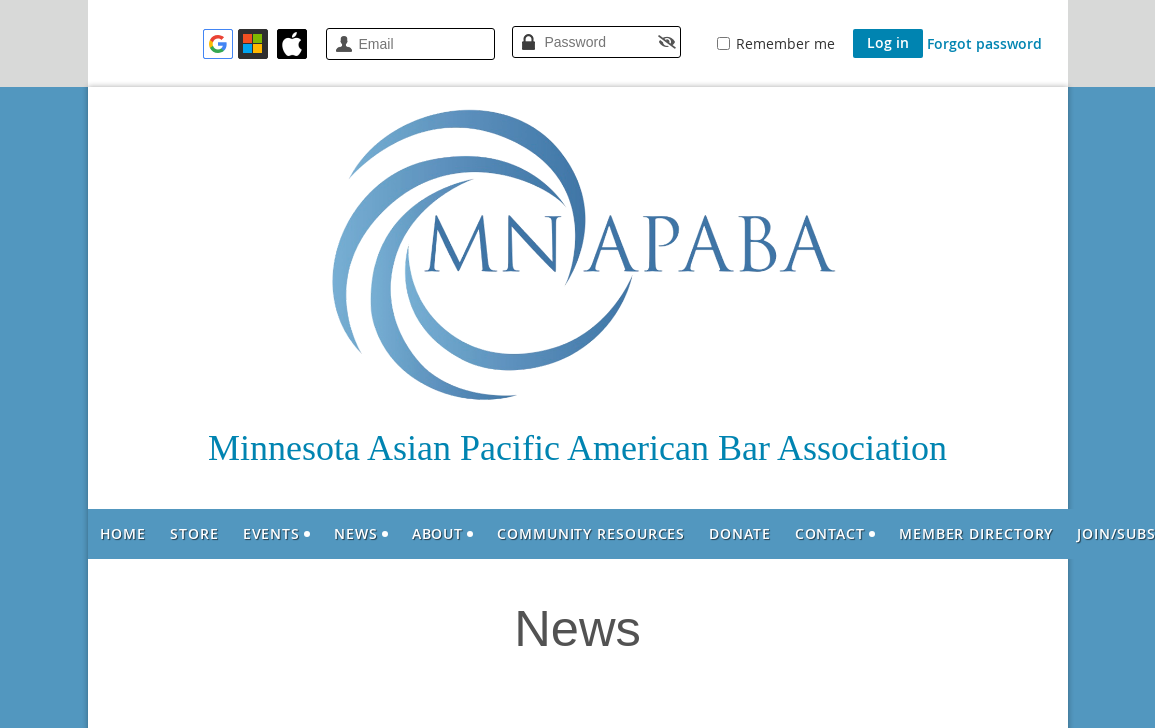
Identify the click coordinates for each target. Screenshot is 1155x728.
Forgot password (984, 43)
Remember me (785, 43)
